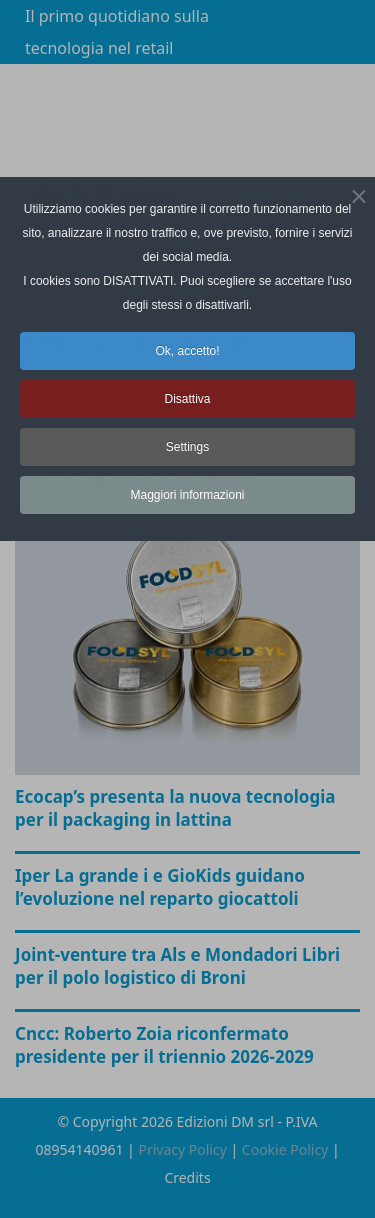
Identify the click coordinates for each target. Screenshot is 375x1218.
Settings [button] (187, 447)
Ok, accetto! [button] (187, 351)
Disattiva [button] (187, 399)
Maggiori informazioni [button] (187, 495)
